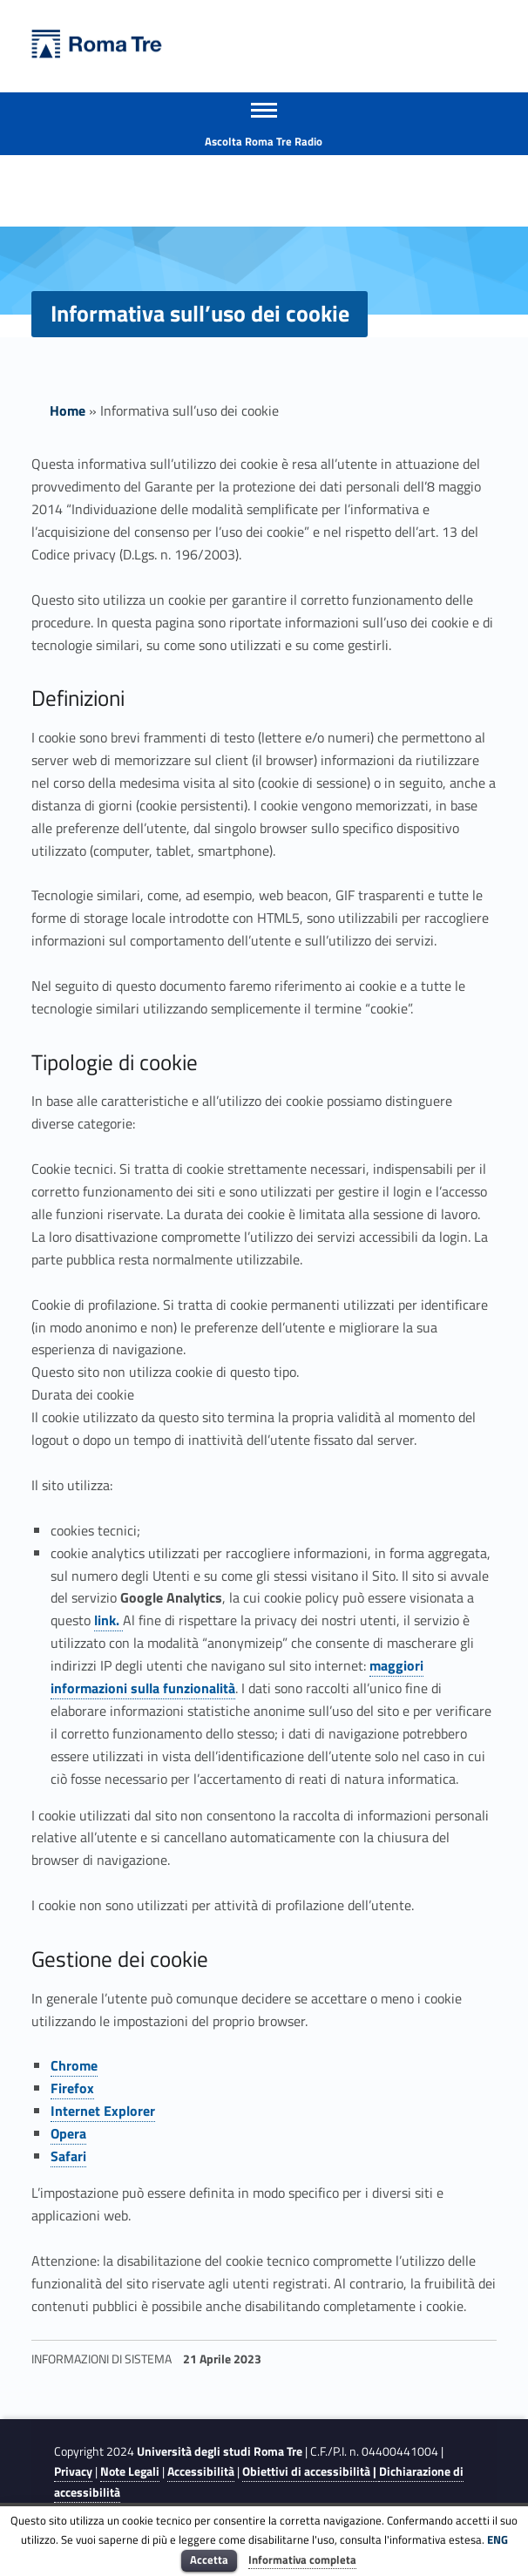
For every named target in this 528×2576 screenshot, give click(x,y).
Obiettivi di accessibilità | (310, 2471)
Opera (68, 2133)
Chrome (74, 2065)
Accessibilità (200, 2471)
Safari (68, 2156)
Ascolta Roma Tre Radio (263, 141)
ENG (497, 2539)
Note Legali (129, 2471)
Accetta (209, 2559)
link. (108, 1620)
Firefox (72, 2088)
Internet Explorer (103, 2110)
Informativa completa (302, 2559)
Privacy (73, 2471)
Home (67, 410)
